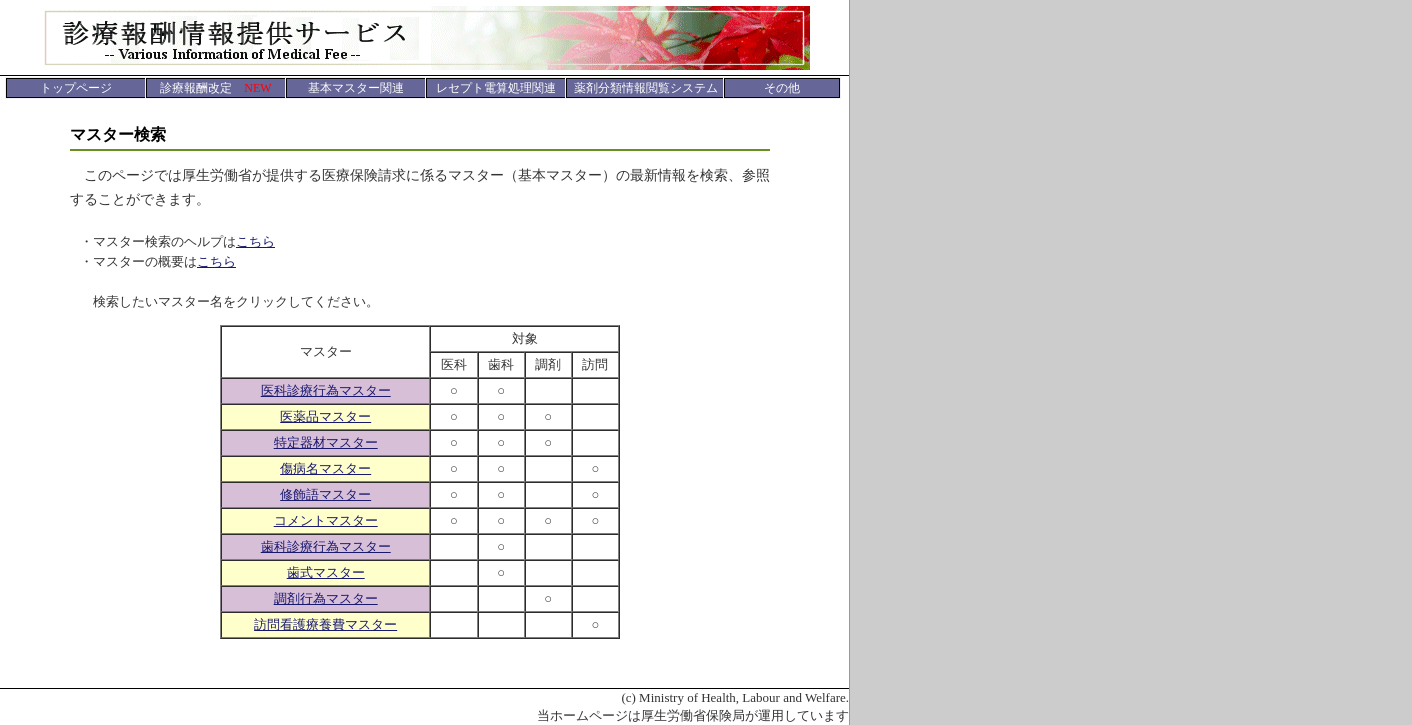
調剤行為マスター (326, 598)
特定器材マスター (326, 442)
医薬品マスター (325, 416)
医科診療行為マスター (326, 390)
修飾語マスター (325, 494)
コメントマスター (326, 520)
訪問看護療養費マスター (325, 624)
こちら (255, 241)
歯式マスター (326, 572)
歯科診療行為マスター (326, 546)
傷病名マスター (325, 468)
